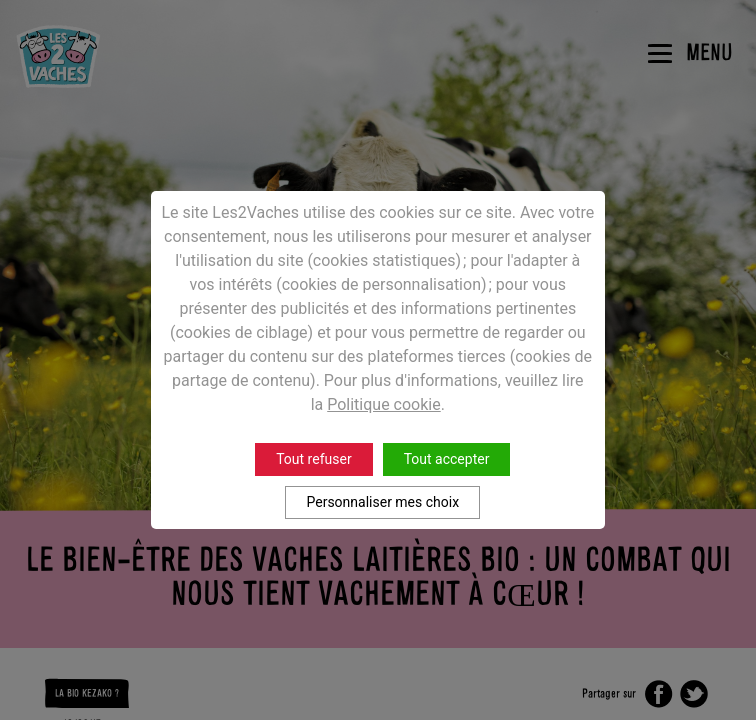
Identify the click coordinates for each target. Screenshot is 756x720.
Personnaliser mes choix (382, 502)
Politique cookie (384, 404)
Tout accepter (447, 459)
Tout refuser (313, 459)
